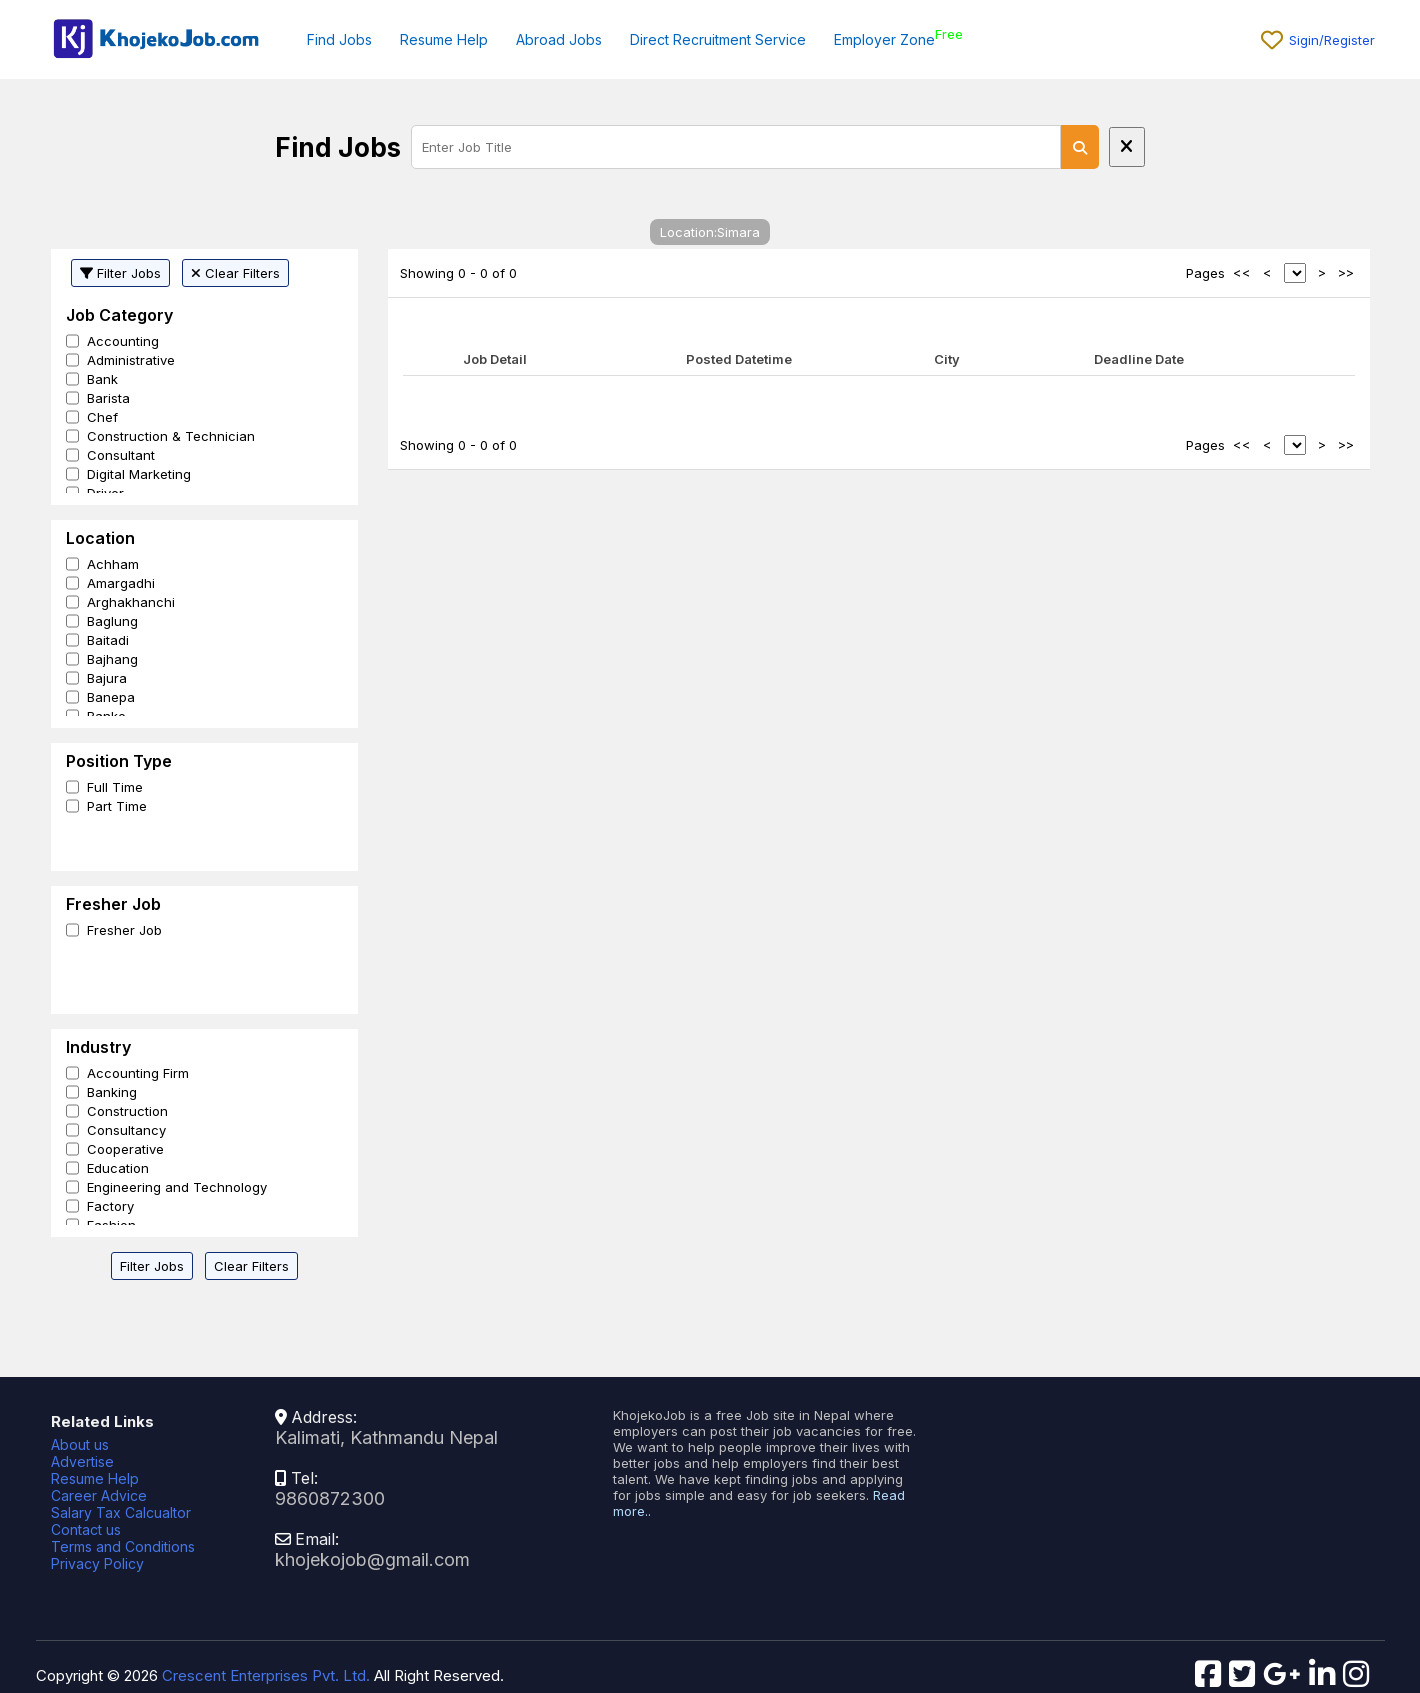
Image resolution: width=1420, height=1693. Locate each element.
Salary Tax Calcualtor (121, 1512)
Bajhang (112, 659)
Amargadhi (121, 583)
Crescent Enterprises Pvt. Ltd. (266, 1675)
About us (80, 1444)
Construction (127, 1111)
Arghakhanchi (131, 602)
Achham (113, 564)
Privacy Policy (97, 1563)
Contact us (86, 1529)
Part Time (117, 806)
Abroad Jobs (559, 39)
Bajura (107, 678)
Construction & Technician (171, 436)
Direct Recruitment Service (718, 39)
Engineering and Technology (177, 1187)
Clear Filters (235, 273)
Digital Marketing (139, 474)
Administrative (131, 360)
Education (118, 1168)
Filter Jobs (120, 273)
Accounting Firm (138, 1073)
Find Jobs (339, 39)
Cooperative (125, 1149)
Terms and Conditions (123, 1546)
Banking (112, 1092)
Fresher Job (124, 930)
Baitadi (108, 640)
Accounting (123, 341)
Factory (110, 1206)
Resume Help (444, 39)
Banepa (111, 697)
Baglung (112, 621)
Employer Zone (884, 39)
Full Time (115, 787)
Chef (102, 417)
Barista (108, 398)
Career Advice (99, 1495)
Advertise (82, 1461)
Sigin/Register (1332, 40)
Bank (102, 379)
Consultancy (126, 1130)
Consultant (121, 455)
